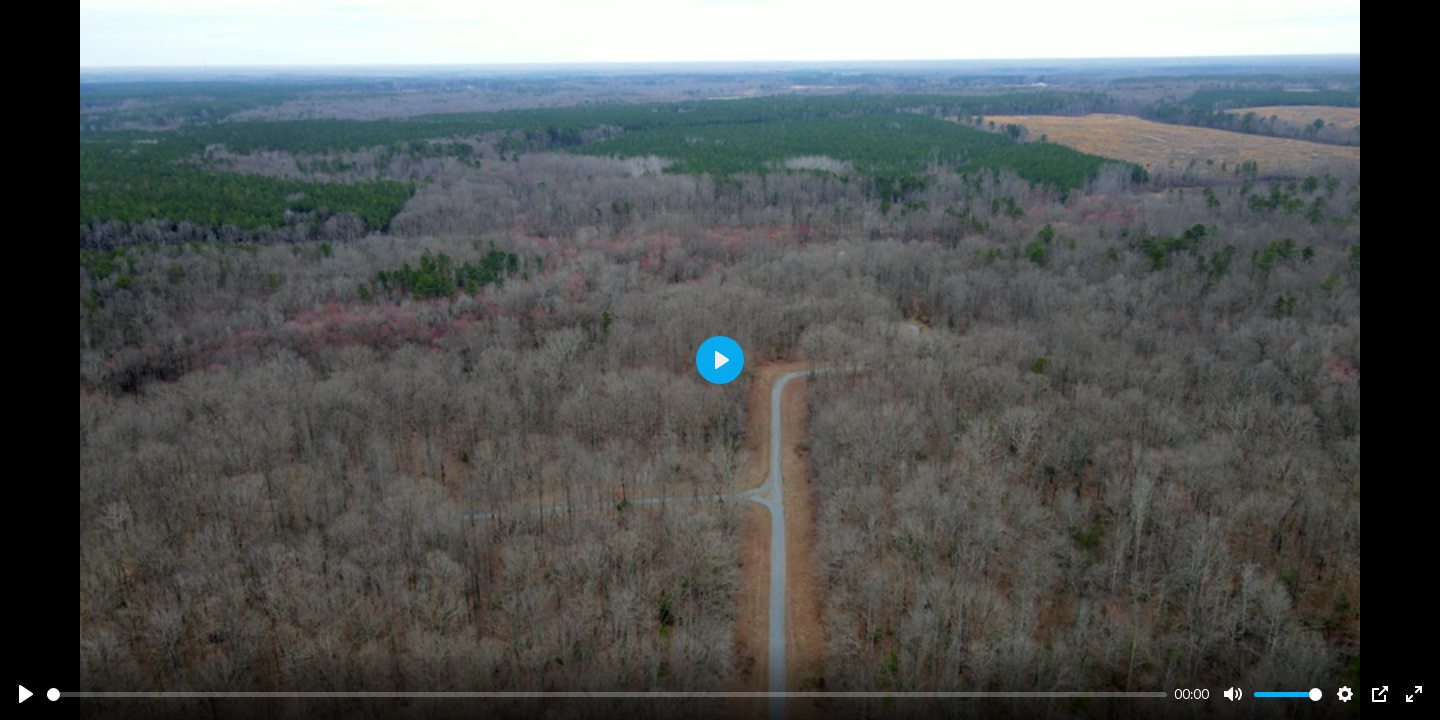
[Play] (26, 694)
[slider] (607, 694)
